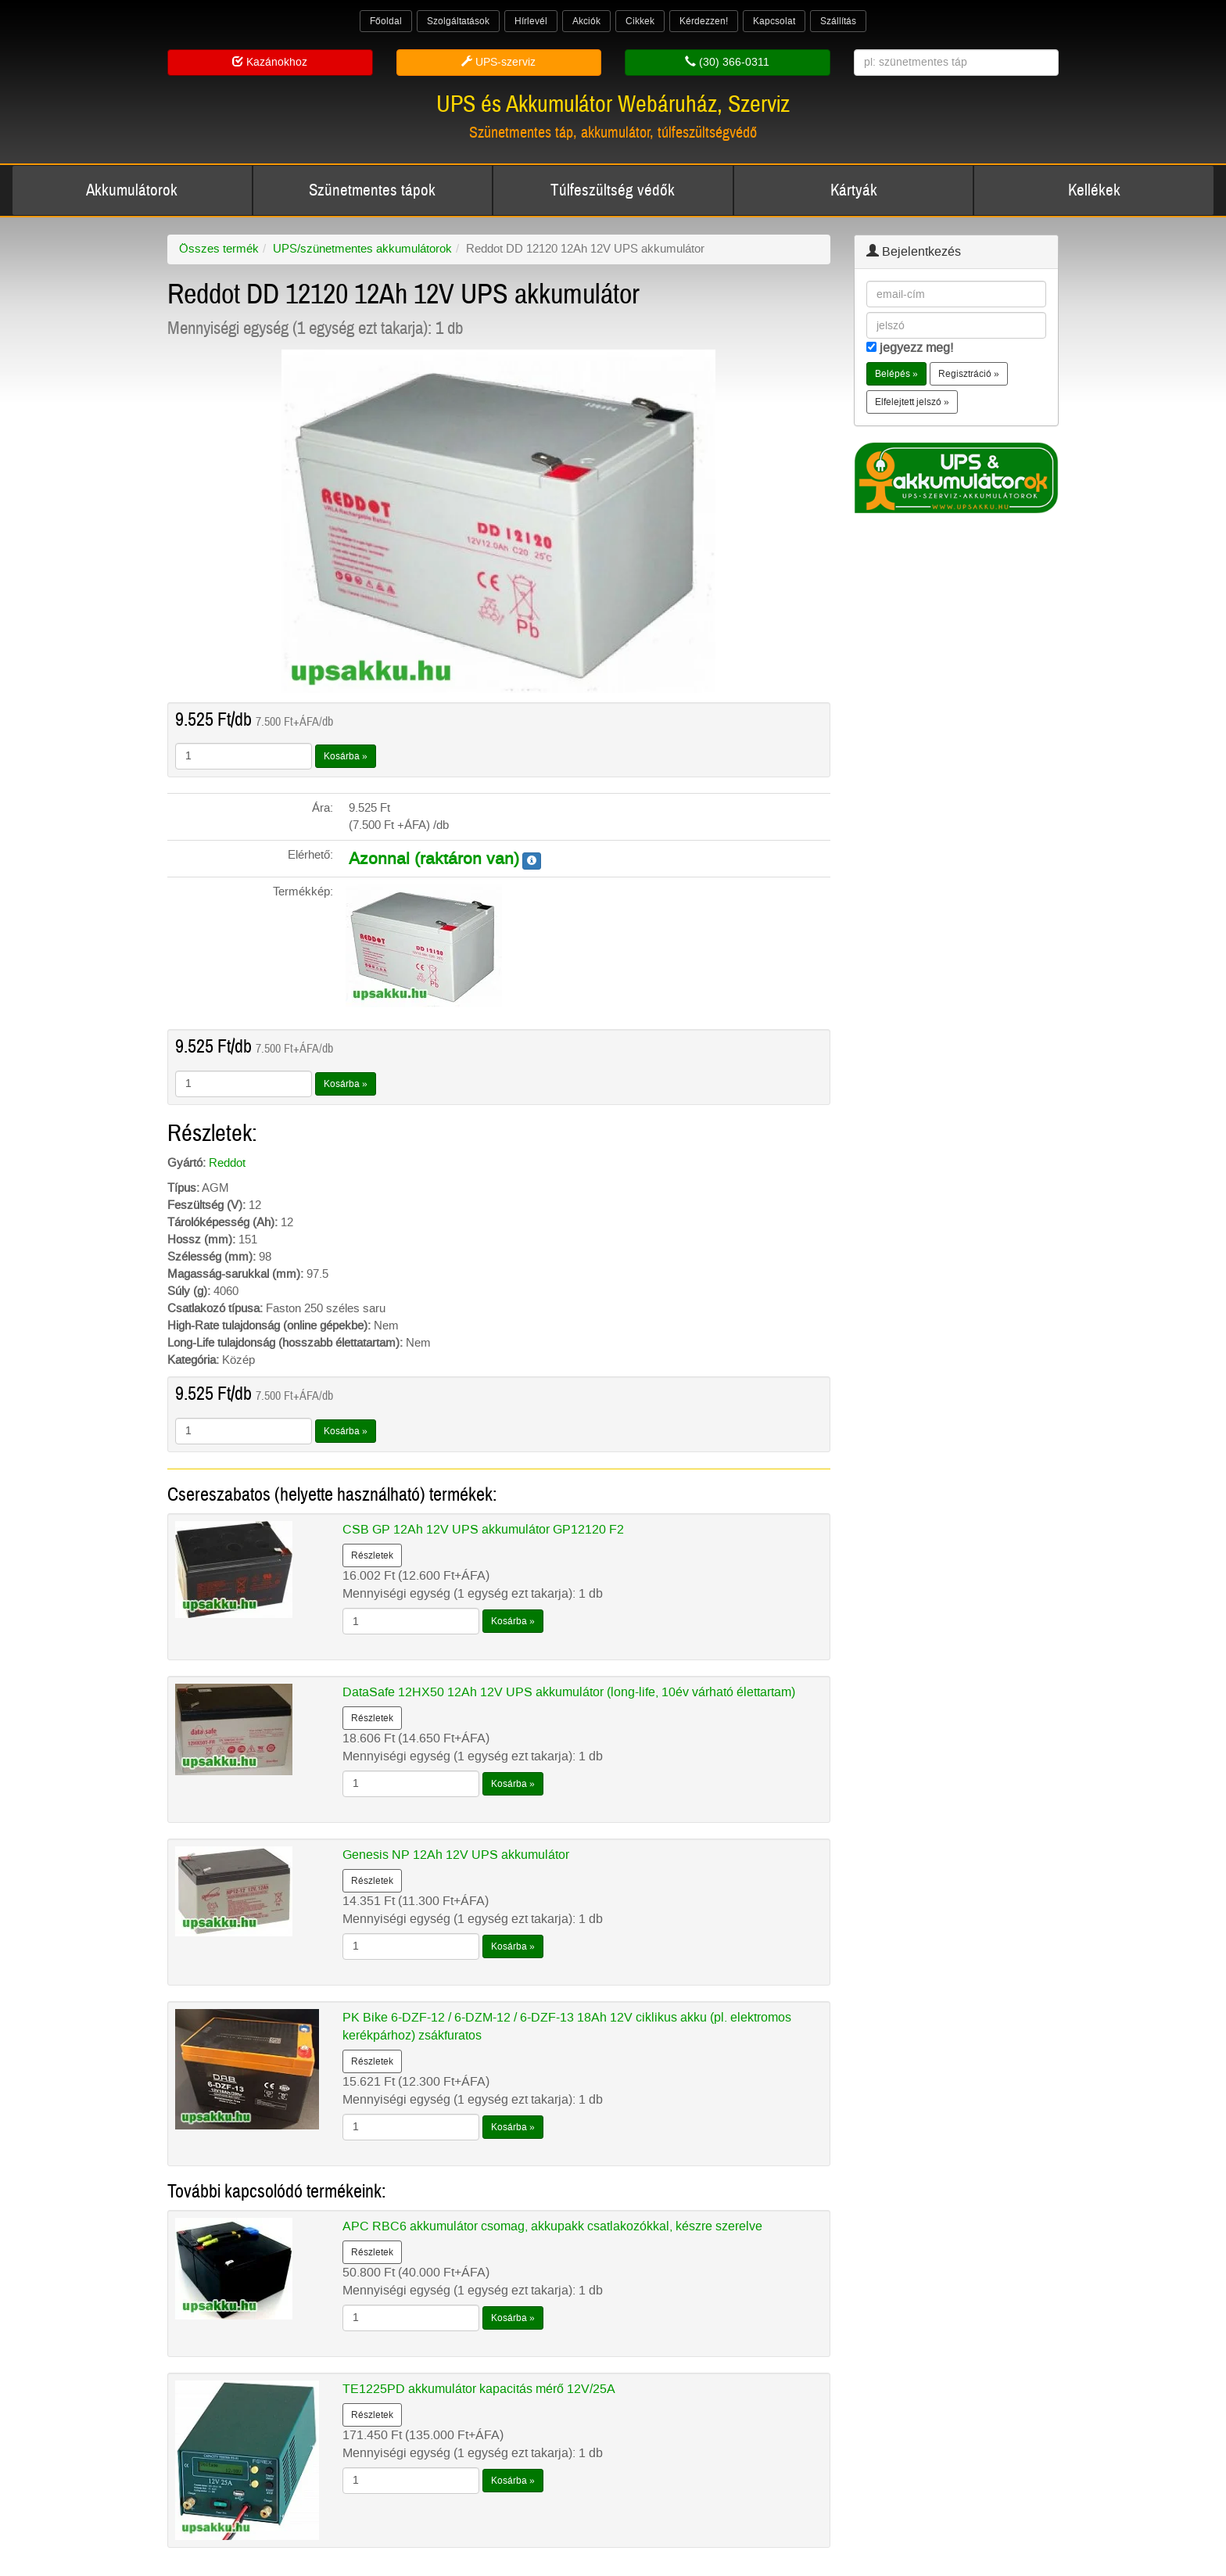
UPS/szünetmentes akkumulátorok (362, 249)
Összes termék (219, 249)
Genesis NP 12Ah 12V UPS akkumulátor (455, 1854)
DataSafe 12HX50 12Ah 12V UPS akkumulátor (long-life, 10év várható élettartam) (568, 1692)
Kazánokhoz (269, 62)
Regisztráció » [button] (968, 374)
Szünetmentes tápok (372, 190)
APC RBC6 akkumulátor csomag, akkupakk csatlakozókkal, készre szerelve (552, 2226)
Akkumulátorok (131, 190)
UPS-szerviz (498, 62)
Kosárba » (345, 756)
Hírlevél (530, 21)
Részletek (372, 1555)
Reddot (227, 1163)
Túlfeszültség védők (612, 190)
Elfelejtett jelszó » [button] (912, 402)
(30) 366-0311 (727, 62)
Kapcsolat (774, 21)
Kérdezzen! (703, 21)
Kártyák (853, 190)
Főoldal (386, 21)
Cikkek (640, 21)
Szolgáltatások (458, 21)
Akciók (586, 21)
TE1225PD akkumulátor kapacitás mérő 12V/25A (478, 2388)
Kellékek (1094, 190)
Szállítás (838, 21)
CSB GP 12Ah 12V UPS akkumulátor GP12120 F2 (483, 1529)
